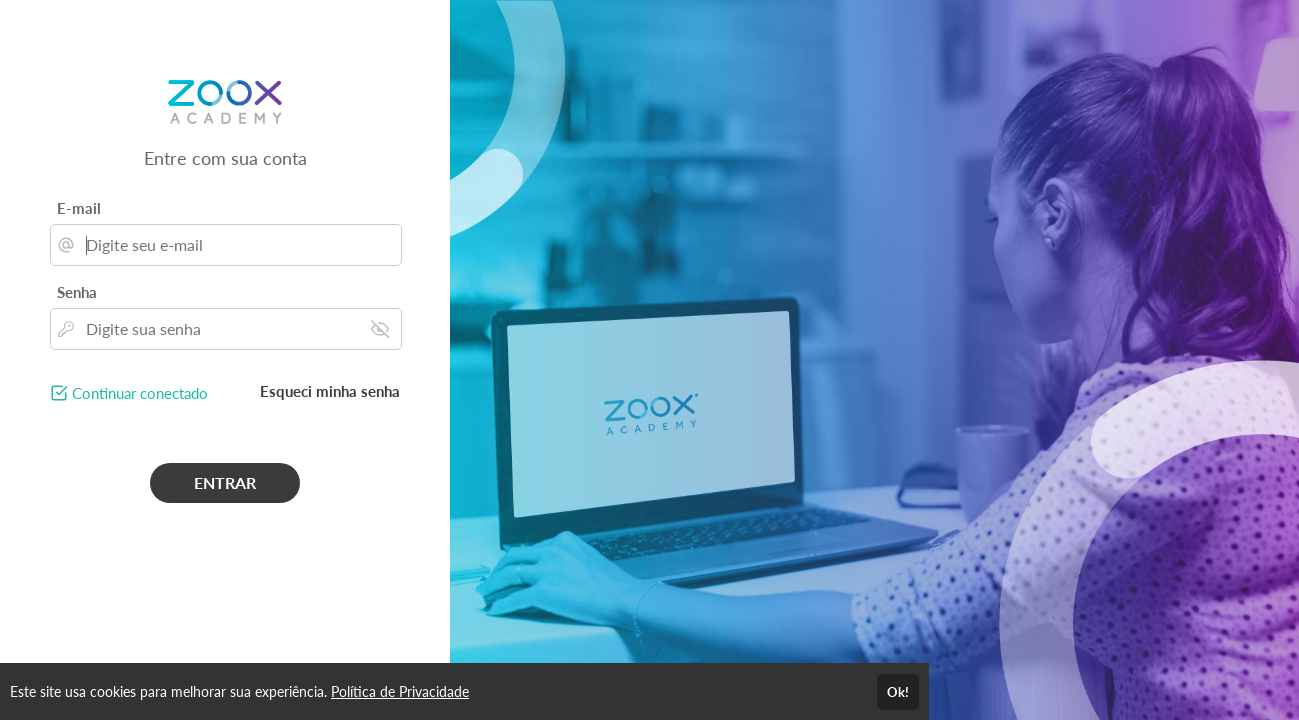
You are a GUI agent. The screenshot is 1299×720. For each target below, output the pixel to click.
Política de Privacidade (400, 691)
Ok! (898, 692)
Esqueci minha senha (330, 391)
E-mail (79, 208)
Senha (77, 292)
